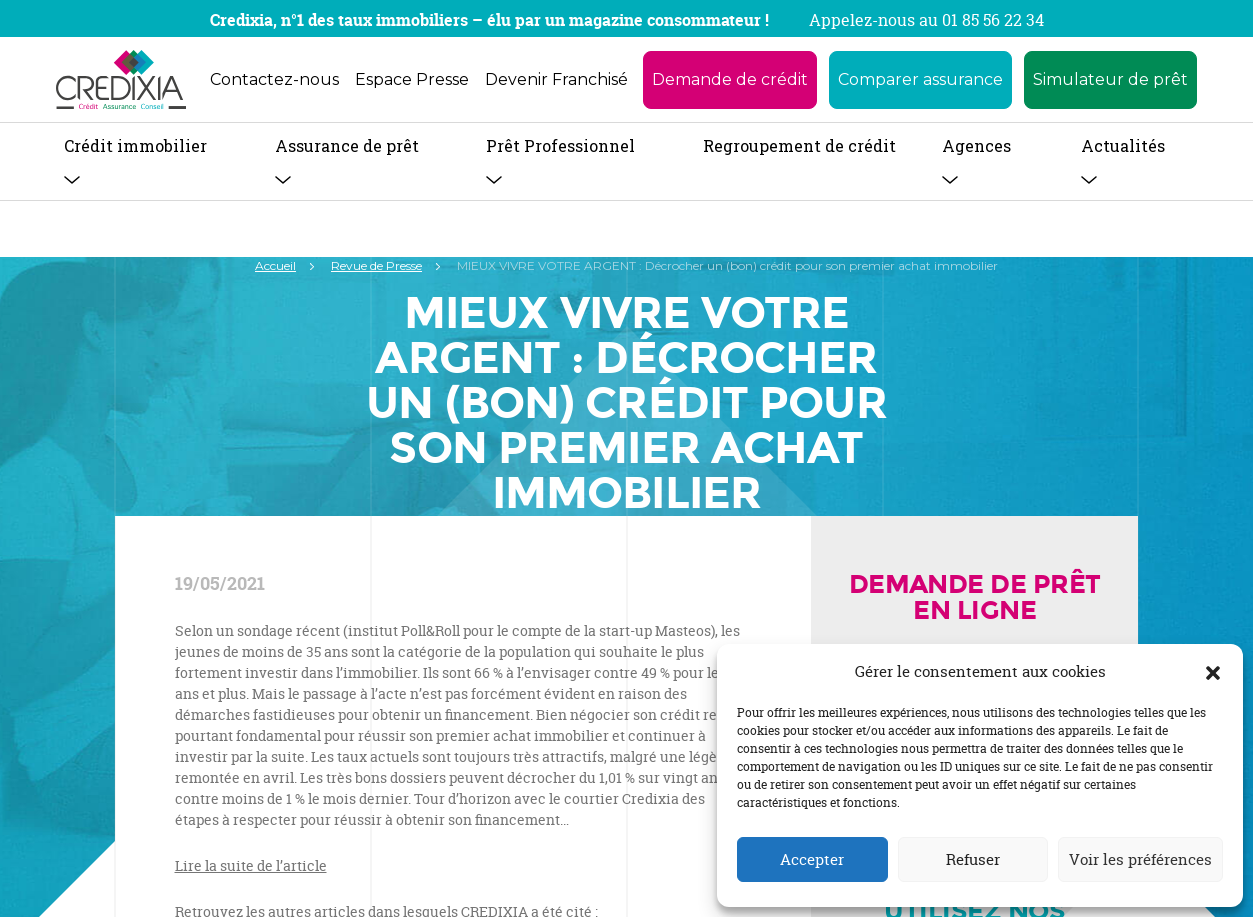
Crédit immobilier (135, 145)
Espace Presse (412, 79)
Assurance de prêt (347, 145)
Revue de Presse (376, 265)
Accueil (275, 265)
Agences (976, 145)
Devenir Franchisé (556, 79)
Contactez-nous (274, 79)
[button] (1213, 672)
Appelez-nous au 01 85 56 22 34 (926, 20)
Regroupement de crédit (799, 145)
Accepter (812, 859)
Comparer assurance (920, 79)
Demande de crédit (730, 79)
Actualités (1123, 145)
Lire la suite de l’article (251, 865)
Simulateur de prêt (1110, 79)
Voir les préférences (1140, 859)
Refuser (973, 859)
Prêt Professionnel (560, 145)
